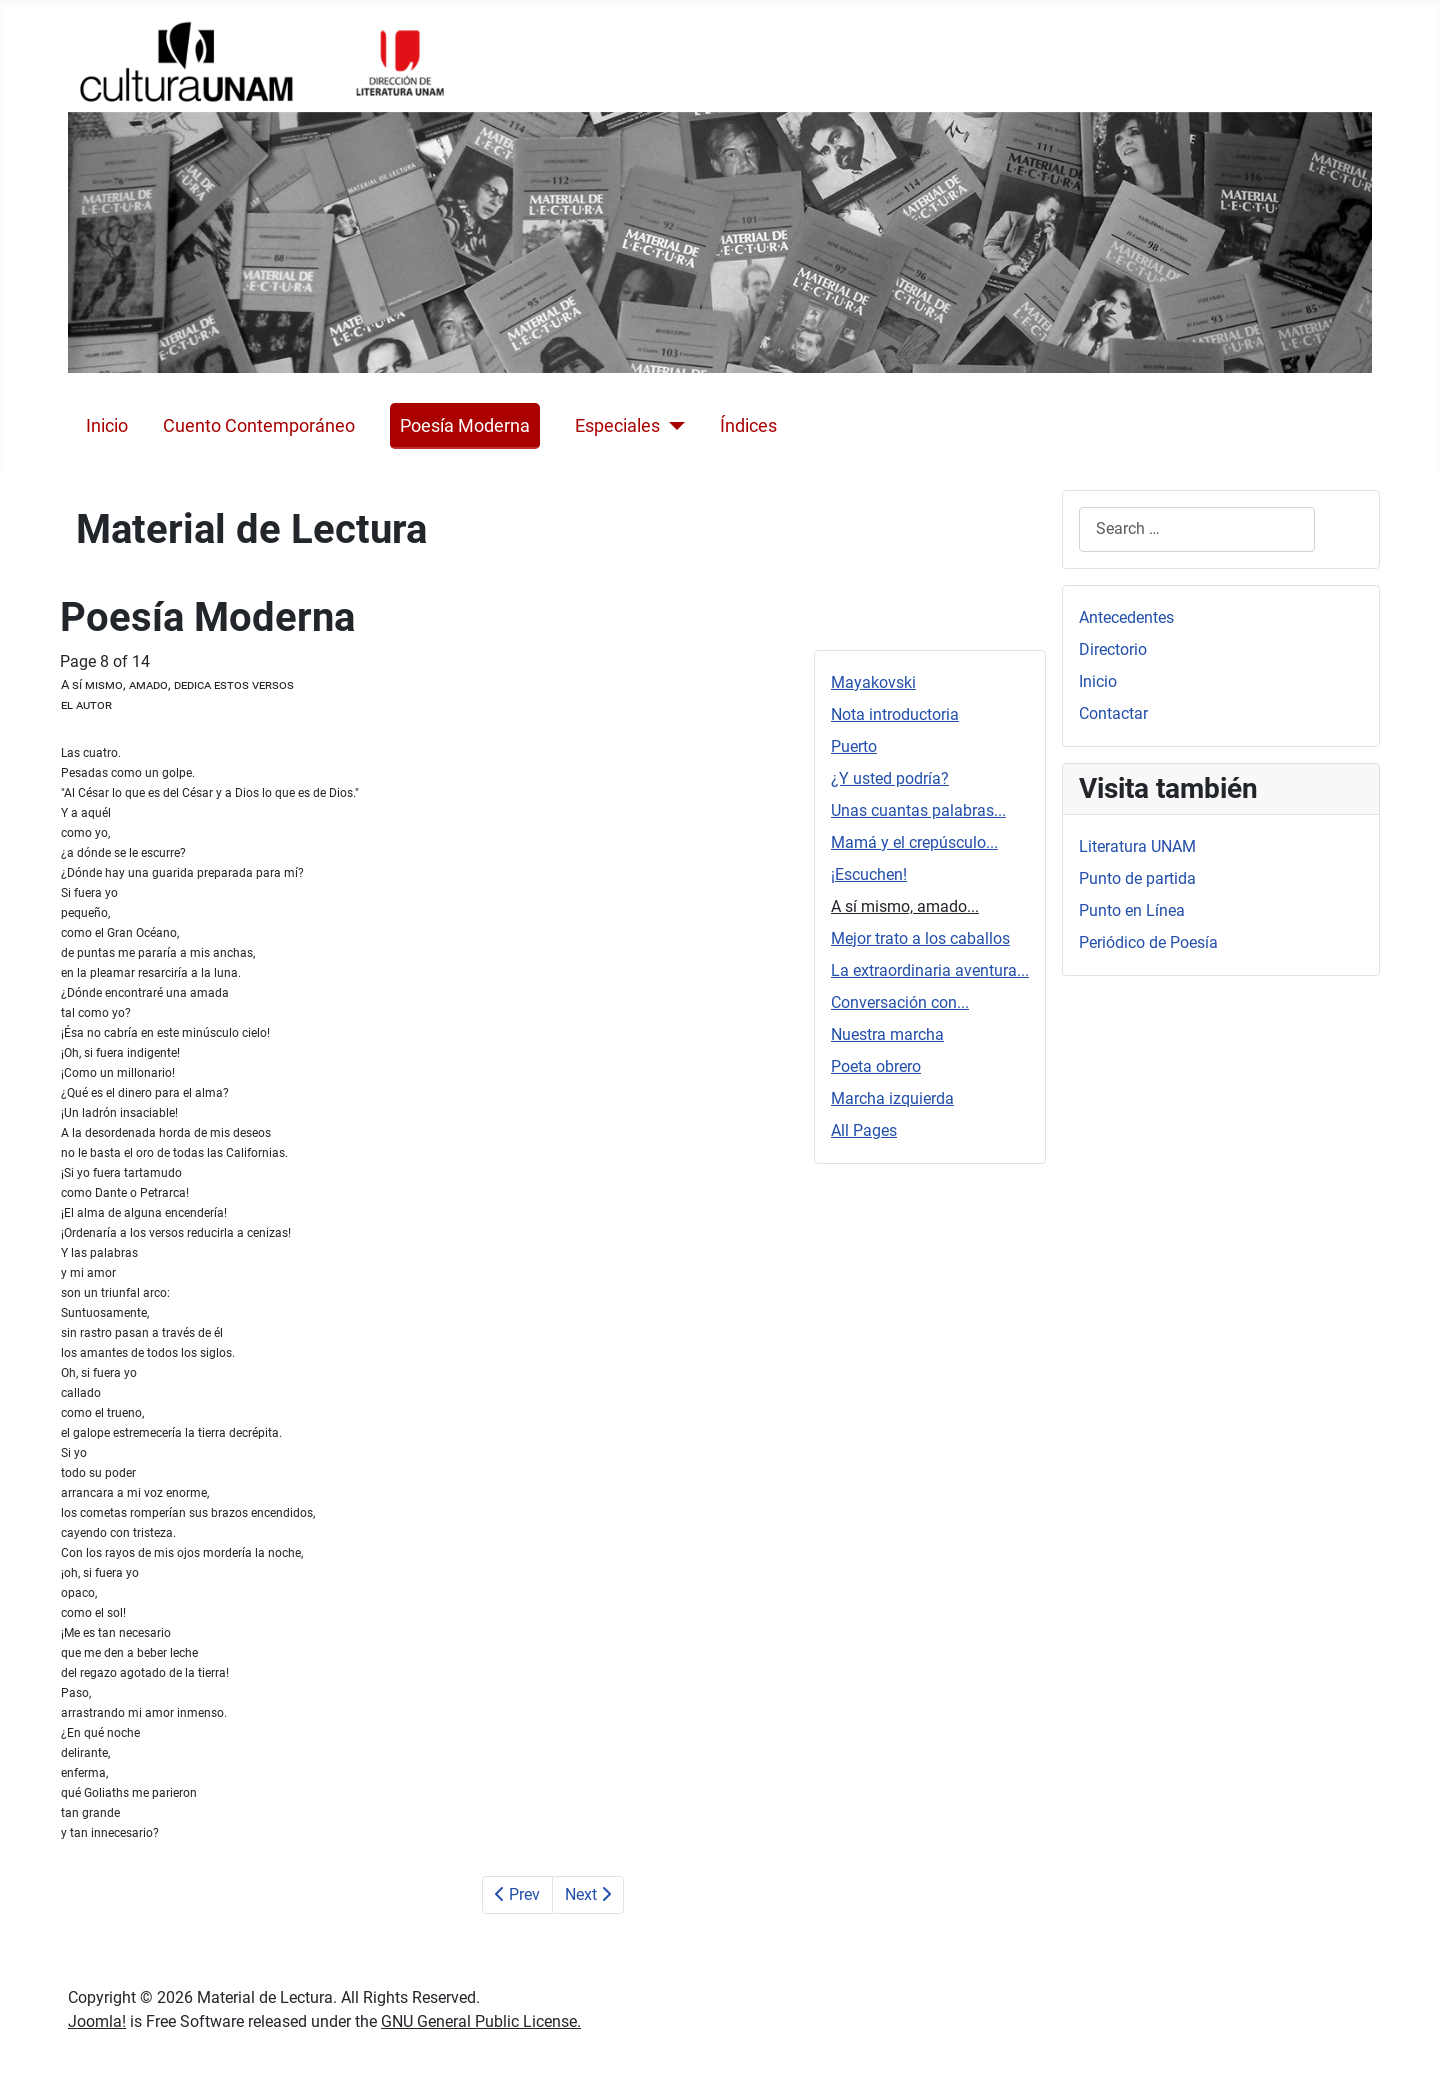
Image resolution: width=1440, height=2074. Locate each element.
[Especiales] (672, 426)
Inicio (107, 426)
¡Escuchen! (869, 874)
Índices (748, 426)
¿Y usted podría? (890, 778)
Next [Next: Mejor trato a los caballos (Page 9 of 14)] (588, 1894)
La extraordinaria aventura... (930, 970)
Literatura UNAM (1137, 846)
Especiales (617, 426)
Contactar (1113, 713)
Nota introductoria (895, 714)
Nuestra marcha (887, 1034)
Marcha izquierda (892, 1098)
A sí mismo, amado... (905, 906)
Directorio (1113, 649)
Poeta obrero (876, 1066)
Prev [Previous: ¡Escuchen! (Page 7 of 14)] (517, 1894)
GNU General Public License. (481, 2021)
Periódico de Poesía (1148, 942)
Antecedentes (1126, 617)
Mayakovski (873, 682)
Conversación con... (900, 1002)
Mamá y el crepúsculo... (914, 842)
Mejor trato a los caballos (920, 938)
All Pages (864, 1130)
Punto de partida (1137, 878)
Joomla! (97, 2021)
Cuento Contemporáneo (259, 426)
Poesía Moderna (465, 426)
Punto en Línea (1132, 910)
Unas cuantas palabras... (918, 810)
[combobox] (1197, 529)
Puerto (854, 746)
